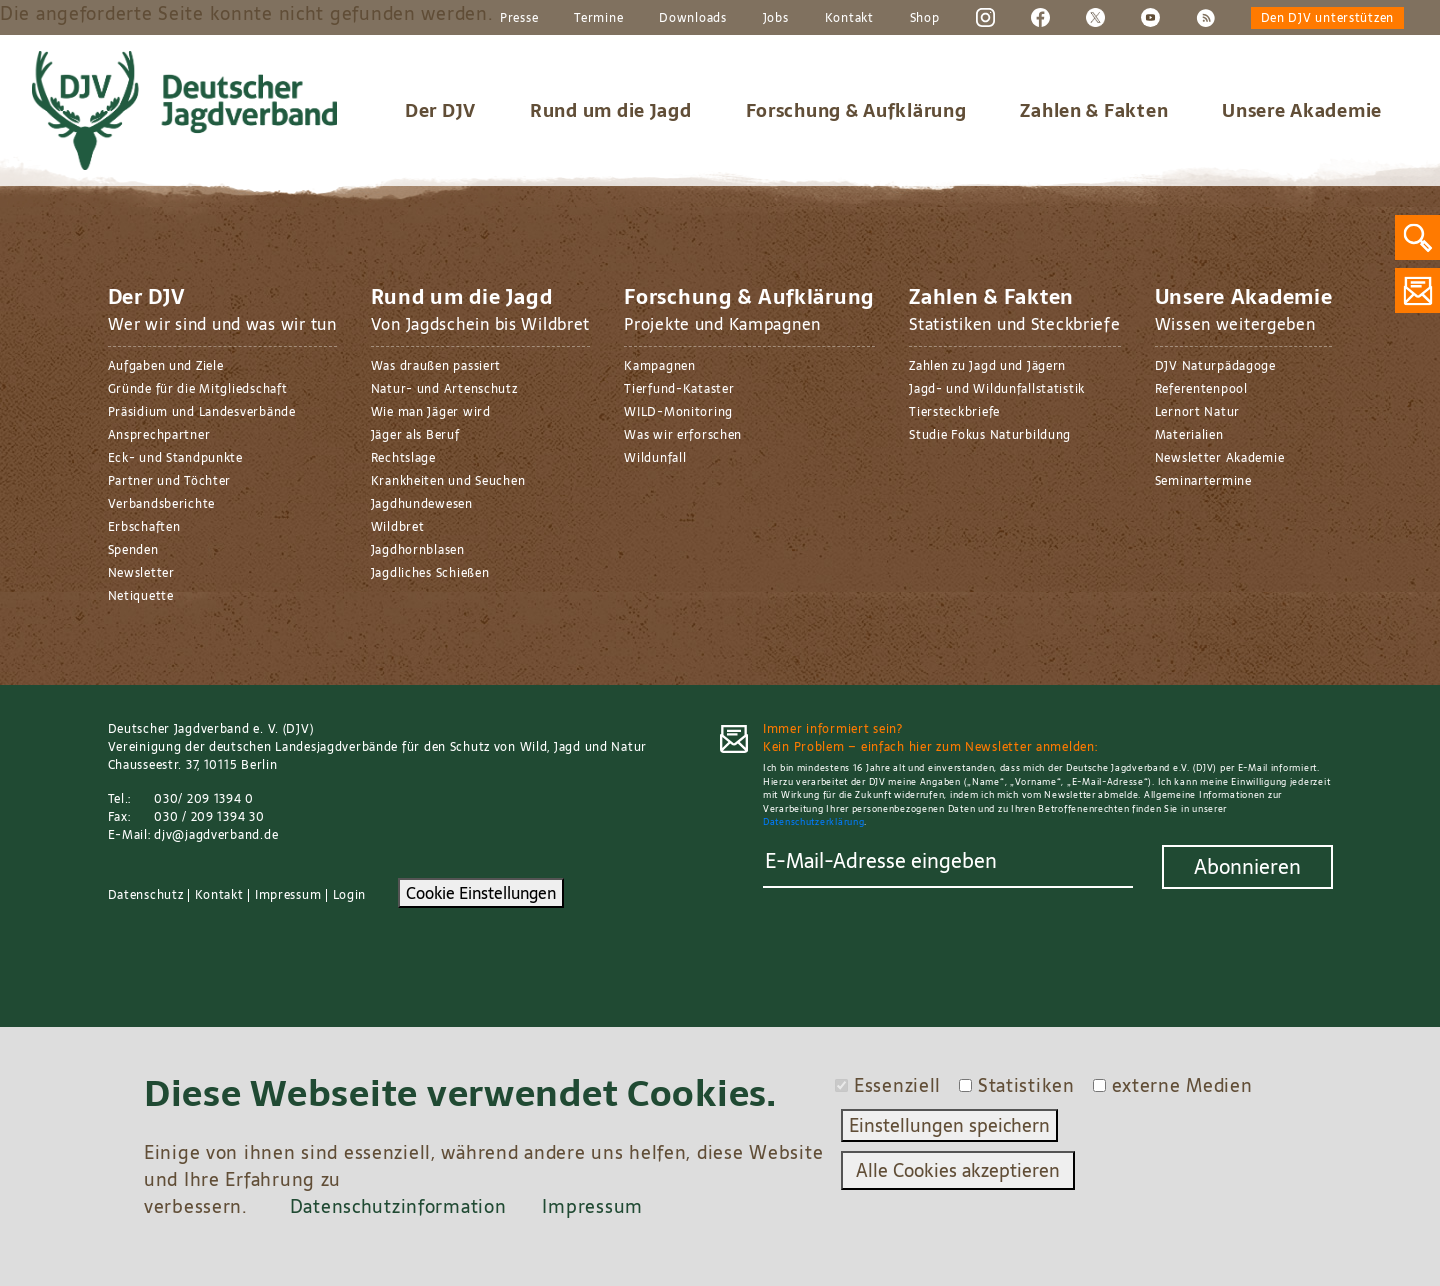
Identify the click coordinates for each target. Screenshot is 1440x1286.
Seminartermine (1203, 481)
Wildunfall (655, 458)
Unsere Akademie (1302, 110)
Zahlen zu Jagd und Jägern (987, 366)
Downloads (692, 18)
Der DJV (440, 110)
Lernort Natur (1197, 412)
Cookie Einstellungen (481, 893)
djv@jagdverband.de (216, 835)
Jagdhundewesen (422, 504)
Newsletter (141, 573)
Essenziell (897, 1085)
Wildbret (398, 527)
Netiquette (141, 596)
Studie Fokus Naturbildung (990, 435)
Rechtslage (403, 458)
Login (350, 895)
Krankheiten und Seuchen (448, 481)
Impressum (288, 895)
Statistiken (1026, 1085)
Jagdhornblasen (418, 550)
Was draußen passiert (436, 366)
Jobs (776, 18)
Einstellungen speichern (949, 1125)
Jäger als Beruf (415, 435)
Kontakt (849, 18)
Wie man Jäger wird (431, 412)
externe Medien (1182, 1085)
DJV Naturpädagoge (1215, 366)
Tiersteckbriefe (954, 412)
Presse (519, 18)
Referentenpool (1201, 389)
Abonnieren (1247, 867)
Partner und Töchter (170, 481)
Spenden (133, 550)
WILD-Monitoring (678, 412)
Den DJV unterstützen (1327, 18)
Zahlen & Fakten (1094, 110)
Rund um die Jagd (611, 110)
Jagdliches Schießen (430, 573)
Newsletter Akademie (1220, 458)
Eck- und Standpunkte (175, 458)
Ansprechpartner (159, 435)
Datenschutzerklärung (813, 821)
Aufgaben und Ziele (166, 366)
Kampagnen (659, 366)
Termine (598, 18)
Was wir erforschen (683, 435)
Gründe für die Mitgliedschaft (198, 389)
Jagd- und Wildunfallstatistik (997, 389)
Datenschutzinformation (398, 1206)
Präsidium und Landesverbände (202, 412)
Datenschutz (146, 895)
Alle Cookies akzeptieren (958, 1170)
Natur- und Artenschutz (444, 389)
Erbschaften (144, 527)
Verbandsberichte (162, 504)
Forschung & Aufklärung (856, 110)
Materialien (1189, 435)
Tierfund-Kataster (679, 389)
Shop (925, 18)
